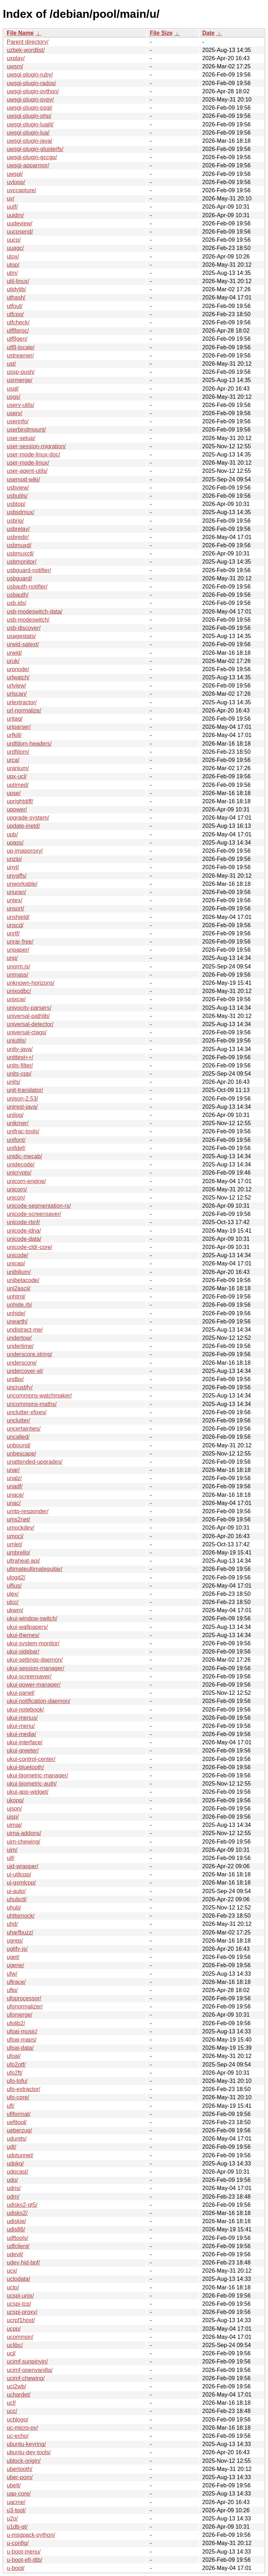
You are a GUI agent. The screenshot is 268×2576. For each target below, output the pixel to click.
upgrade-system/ (28, 818)
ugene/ (15, 1965)
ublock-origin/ (24, 2461)
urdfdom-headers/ (29, 744)
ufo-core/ (18, 2097)
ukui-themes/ (23, 1635)
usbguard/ (19, 578)
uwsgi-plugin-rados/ (31, 83)
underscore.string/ (29, 1354)
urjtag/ (14, 719)
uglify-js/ (17, 1949)
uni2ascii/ (19, 1288)
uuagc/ (15, 248)
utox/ (13, 257)
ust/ (11, 364)
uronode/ (18, 669)
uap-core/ (19, 2494)
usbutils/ (17, 496)
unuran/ (16, 892)
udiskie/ (16, 2221)
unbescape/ (21, 1454)
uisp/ (13, 1817)
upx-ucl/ (17, 776)
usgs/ (13, 397)
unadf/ (14, 1486)
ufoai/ (14, 2056)
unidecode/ (20, 1164)
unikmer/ (17, 1123)
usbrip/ (15, 521)
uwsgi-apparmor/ (28, 165)
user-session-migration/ (36, 446)
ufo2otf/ (16, 2065)
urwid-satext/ (23, 644)
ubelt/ (14, 2485)
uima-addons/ (24, 1833)
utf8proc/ (18, 331)
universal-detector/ (30, 1024)
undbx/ (15, 1379)
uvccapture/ (21, 190)
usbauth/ (17, 595)
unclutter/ (18, 1420)
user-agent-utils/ (27, 471)
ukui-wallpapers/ (27, 1627)
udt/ (11, 2147)
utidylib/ (16, 289)
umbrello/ (18, 1553)
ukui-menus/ (22, 1718)
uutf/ (12, 207)
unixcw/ (16, 999)
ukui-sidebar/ (23, 1651)
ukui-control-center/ (31, 1759)
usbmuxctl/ (20, 553)
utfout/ (14, 306)
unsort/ (15, 908)
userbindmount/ (26, 430)
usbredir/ (18, 537)
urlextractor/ (22, 702)
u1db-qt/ (17, 2527)
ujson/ (14, 1809)
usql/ (13, 389)
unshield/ (18, 917)
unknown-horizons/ (30, 983)
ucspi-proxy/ (22, 2312)
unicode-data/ (24, 1239)
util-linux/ (18, 281)
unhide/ (16, 1313)
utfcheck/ (18, 322)
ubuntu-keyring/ (26, 2444)
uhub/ (14, 1907)
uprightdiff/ (20, 801)
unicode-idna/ (24, 1231)
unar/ (13, 1470)
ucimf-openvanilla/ (30, 2370)
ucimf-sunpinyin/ (27, 2361)
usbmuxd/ (19, 545)
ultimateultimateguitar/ (35, 1569)
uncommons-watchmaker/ (39, 1395)
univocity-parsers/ (29, 1008)
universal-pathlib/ (28, 1016)
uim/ (12, 1850)
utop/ (13, 265)
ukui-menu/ (21, 1726)
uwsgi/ (15, 174)
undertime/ (20, 1346)
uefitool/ (17, 2122)
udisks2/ (17, 2213)
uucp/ (14, 240)
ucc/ (12, 2411)
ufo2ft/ (14, 2073)
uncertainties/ (24, 1429)
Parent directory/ (27, 42)
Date (208, 33)
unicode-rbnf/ (23, 1222)
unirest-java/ (22, 1107)
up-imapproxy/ (25, 851)
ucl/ (11, 2353)
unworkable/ (22, 884)
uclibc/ (15, 2345)
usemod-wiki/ (23, 479)
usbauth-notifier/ (27, 587)
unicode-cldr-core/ (29, 1247)
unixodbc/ (19, 991)
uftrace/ (16, 1982)
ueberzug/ (19, 2130)
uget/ (13, 1957)
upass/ (15, 843)
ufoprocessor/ (24, 1998)
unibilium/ (19, 1272)
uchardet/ (19, 2395)
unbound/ (19, 1445)
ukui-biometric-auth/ (32, 1784)
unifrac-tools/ (23, 1131)
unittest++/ (20, 1057)
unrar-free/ (20, 942)
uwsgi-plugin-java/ (29, 141)
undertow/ (19, 1338)
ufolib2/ (16, 2023)
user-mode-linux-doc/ (33, 454)
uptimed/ (17, 785)
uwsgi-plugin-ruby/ (30, 75)
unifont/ (16, 1140)
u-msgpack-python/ (31, 2535)
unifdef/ (16, 1148)
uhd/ (12, 1924)
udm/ (13, 2197)
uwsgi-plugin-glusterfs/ (35, 149)
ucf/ (11, 2403)
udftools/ (17, 2238)
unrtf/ (13, 933)
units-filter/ (20, 1065)
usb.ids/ (16, 603)
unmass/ (17, 975)
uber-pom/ (20, 2477)
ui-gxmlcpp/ (21, 1883)
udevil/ (15, 2254)
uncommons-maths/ (32, 1404)
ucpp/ (14, 2329)
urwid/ (14, 653)
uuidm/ (15, 215)
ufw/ (12, 1974)
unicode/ (17, 1255)
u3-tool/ (16, 2510)
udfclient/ (18, 2246)
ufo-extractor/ (23, 2089)
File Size (161, 33)
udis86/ (16, 2229)
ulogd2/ (16, 1577)
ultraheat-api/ (23, 1561)
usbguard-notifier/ (29, 570)
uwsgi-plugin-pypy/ (30, 99)
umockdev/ (20, 1528)
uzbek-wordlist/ (26, 50)
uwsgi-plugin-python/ (33, 91)
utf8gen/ (17, 339)
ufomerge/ (19, 2015)
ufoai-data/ (20, 2048)
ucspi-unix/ (20, 2296)
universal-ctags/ (27, 1032)
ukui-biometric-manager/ (37, 1775)
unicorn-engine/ (26, 1181)
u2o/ (12, 2518)
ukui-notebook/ (25, 1710)
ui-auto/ (16, 1891)
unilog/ (15, 1115)
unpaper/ (18, 950)
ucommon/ (20, 2337)
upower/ (17, 809)
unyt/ (13, 867)
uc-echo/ (17, 2436)
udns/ (14, 2188)
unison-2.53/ (22, 1099)
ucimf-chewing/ (26, 2378)
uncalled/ (18, 1437)
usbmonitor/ (22, 562)
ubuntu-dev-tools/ (29, 2452)
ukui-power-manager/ (33, 1685)
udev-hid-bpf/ (23, 2262)
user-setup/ (21, 438)
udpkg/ (15, 2163)
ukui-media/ (21, 1734)
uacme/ (16, 2502)
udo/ (12, 2180)
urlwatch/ (18, 677)
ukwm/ (15, 1610)
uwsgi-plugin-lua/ (28, 133)
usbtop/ (16, 504)
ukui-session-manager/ (35, 1668)
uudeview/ (19, 223)
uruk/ (13, 661)
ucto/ (13, 2287)
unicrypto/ (19, 1173)
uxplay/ (16, 58)
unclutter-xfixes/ (27, 1412)
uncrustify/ (20, 1387)
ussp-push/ (20, 372)
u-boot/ (16, 2568)
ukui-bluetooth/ (25, 1767)
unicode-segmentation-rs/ (39, 1206)
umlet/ (14, 1544)
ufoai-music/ (22, 2031)
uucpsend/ (20, 232)
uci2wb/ (16, 2386)
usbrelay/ (18, 529)
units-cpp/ (19, 1074)
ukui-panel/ (20, 1693)
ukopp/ (15, 1800)
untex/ (14, 900)
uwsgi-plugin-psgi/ (29, 108)
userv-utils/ (20, 405)
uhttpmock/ (20, 1916)
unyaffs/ (17, 876)
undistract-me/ (25, 1330)
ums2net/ (18, 1519)
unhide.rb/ (19, 1305)
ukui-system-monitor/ (33, 1643)
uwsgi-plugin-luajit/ (30, 124)
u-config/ (17, 2543)
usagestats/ (21, 636)
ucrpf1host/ (21, 2320)
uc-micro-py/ (22, 2428)
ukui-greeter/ (23, 1750)
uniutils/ (16, 1041)
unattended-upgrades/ (35, 1462)
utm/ (12, 273)
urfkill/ (14, 735)
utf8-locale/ (20, 347)
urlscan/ (17, 694)
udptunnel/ (20, 2155)
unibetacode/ (23, 1280)
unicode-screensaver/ (34, 1214)
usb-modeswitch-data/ (35, 611)
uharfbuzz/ (20, 1932)
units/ (13, 1082)
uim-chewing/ (23, 1842)
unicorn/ (17, 1189)
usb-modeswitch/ (28, 620)
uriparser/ (19, 727)
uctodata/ (18, 2279)
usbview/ (18, 488)
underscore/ (22, 1363)
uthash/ (16, 297)
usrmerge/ (19, 380)
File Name (20, 33)
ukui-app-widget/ (27, 1792)
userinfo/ (17, 421)
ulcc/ (12, 1602)
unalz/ (14, 1478)
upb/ (12, 834)
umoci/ (15, 1536)
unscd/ (15, 925)
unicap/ (16, 1263)
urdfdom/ (18, 752)
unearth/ (17, 1321)
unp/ (12, 958)
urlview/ (16, 686)
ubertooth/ (19, 2469)
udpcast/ (17, 2172)
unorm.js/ (18, 966)
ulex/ (13, 1594)
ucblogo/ (17, 2419)
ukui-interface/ (25, 1742)
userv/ (14, 413)
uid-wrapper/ (22, 1866)
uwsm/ (15, 66)
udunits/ (17, 2139)
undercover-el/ (25, 1371)
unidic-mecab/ (24, 1156)
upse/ (14, 793)
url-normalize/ (24, 710)
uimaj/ (14, 1825)
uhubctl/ (17, 1899)
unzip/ (14, 859)
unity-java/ (20, 1049)
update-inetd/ (23, 826)
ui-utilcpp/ (19, 1874)
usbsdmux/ (20, 512)
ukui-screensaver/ (29, 1676)
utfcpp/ (15, 314)
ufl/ (10, 2106)
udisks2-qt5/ (22, 2205)
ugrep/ (15, 1941)
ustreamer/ (20, 355)
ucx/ (12, 2271)
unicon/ (16, 1198)
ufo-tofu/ (17, 2081)
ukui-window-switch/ (32, 1618)
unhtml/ (16, 1297)
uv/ (10, 198)
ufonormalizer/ (25, 2006)
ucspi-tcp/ (19, 2304)
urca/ (13, 760)
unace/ (15, 1495)
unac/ (14, 1503)
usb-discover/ (24, 628)
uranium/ (18, 768)
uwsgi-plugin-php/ (29, 116)
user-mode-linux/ (28, 463)
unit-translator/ (25, 1090)
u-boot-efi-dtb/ (24, 2560)
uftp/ (12, 1990)
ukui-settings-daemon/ (35, 1660)
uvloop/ (16, 182)
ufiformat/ (19, 2114)
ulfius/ (14, 1586)
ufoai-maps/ (22, 2040)
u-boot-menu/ (24, 2552)
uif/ (10, 1858)
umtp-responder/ (27, 1511)
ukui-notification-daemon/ (38, 1701)
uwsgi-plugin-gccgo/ (32, 157)
